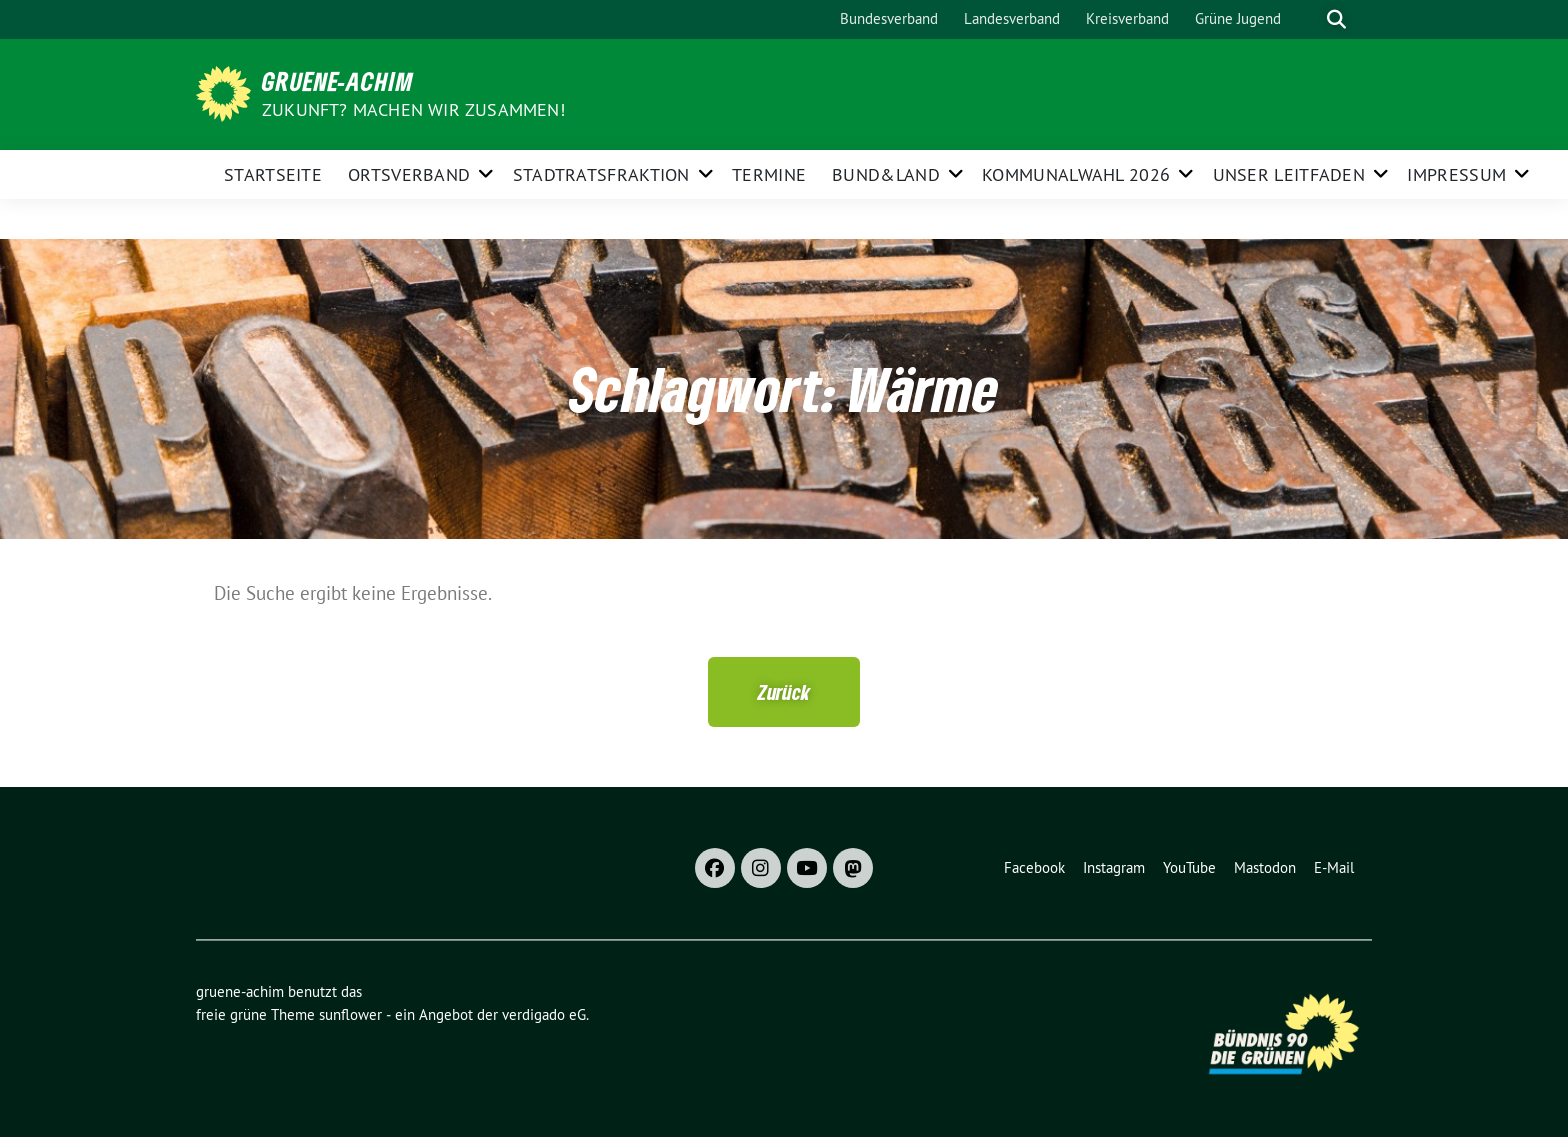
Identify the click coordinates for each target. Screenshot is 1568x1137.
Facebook (1034, 867)
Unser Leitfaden (1289, 174)
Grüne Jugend (1238, 18)
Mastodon (1265, 867)
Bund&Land (886, 174)
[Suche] (1308, 19)
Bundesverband (889, 18)
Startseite (273, 174)
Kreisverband (1127, 18)
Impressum (1456, 174)
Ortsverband (409, 174)
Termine (769, 174)
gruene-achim (338, 81)
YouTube (1189, 867)
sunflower (350, 1014)
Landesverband (1012, 18)
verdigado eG (544, 1014)
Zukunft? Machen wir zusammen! (413, 109)
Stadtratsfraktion (601, 174)
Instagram (1114, 867)
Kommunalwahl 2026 (1076, 174)
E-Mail (1334, 867)
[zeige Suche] (1336, 19)
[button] (784, 692)
